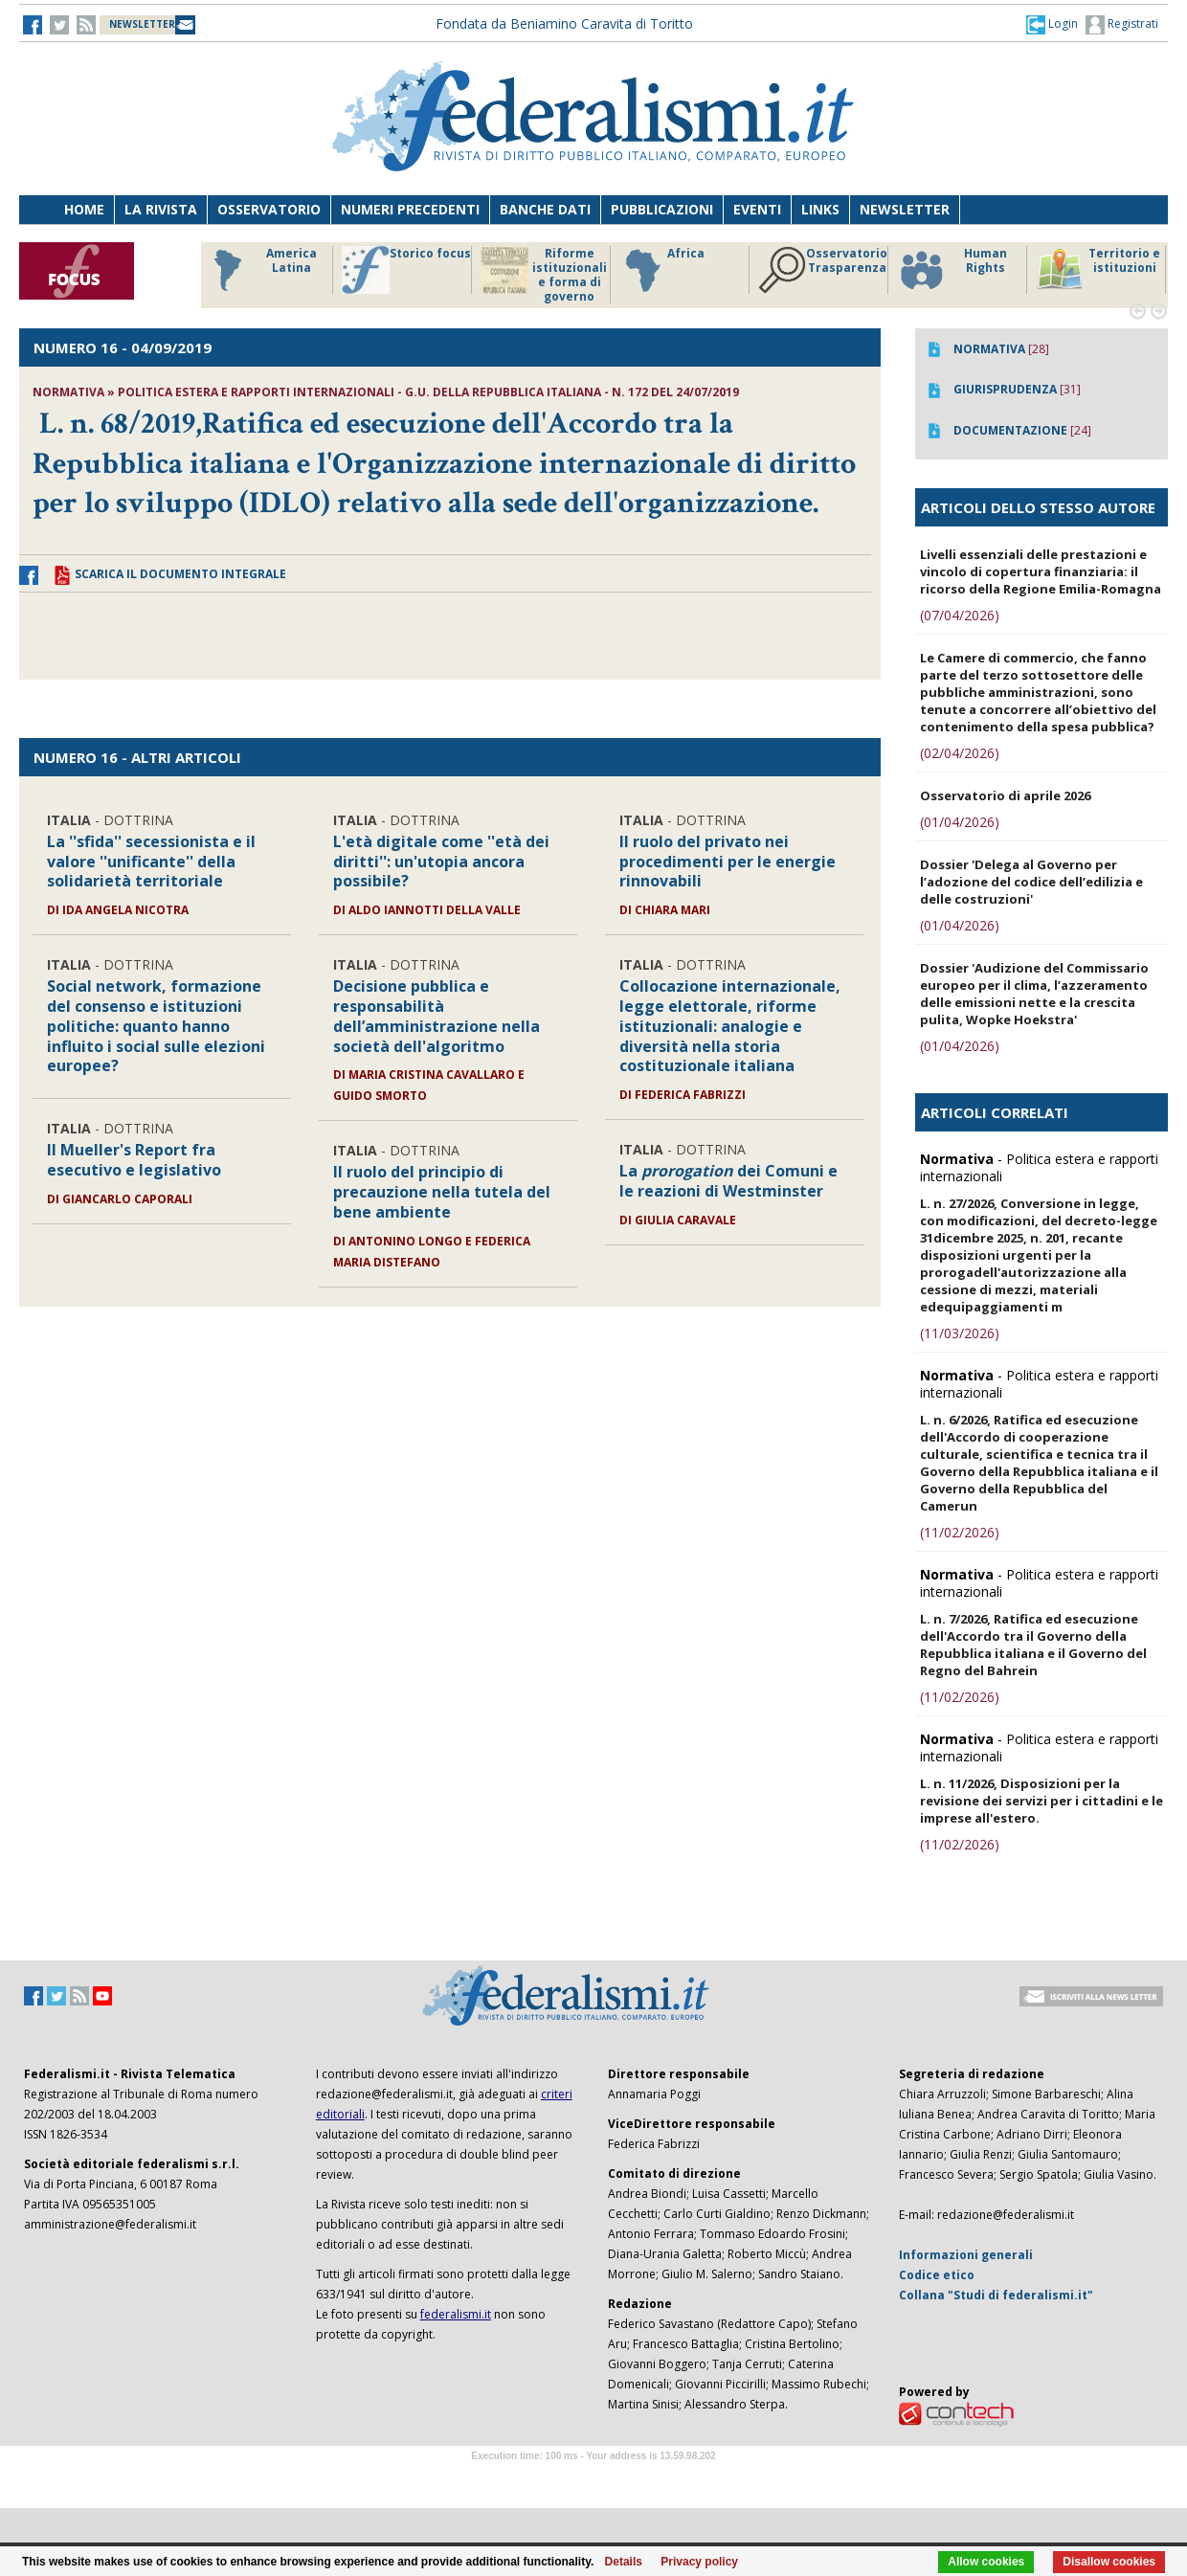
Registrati (1122, 24)
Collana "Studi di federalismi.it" (996, 2295)
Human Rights (952, 270)
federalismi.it (455, 2314)
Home (84, 209)
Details (623, 2561)
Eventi (757, 209)
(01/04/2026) (959, 822)
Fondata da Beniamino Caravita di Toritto (564, 23)
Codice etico (936, 2275)
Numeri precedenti (410, 209)
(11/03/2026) (959, 1333)
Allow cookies (986, 2561)
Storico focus (406, 270)
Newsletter (905, 209)
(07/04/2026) (959, 615)
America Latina (260, 270)
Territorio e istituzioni (1098, 270)
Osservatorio (269, 209)
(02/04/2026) (959, 753)
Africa (662, 270)
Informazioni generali (966, 2255)
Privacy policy (699, 2561)
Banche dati (545, 209)
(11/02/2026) (959, 1532)
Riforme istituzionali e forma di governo (544, 274)
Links (820, 209)
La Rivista (160, 209)
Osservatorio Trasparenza (822, 270)
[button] (1052, 24)
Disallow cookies (1109, 2561)
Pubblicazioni (662, 209)
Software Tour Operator (593, 2478)
